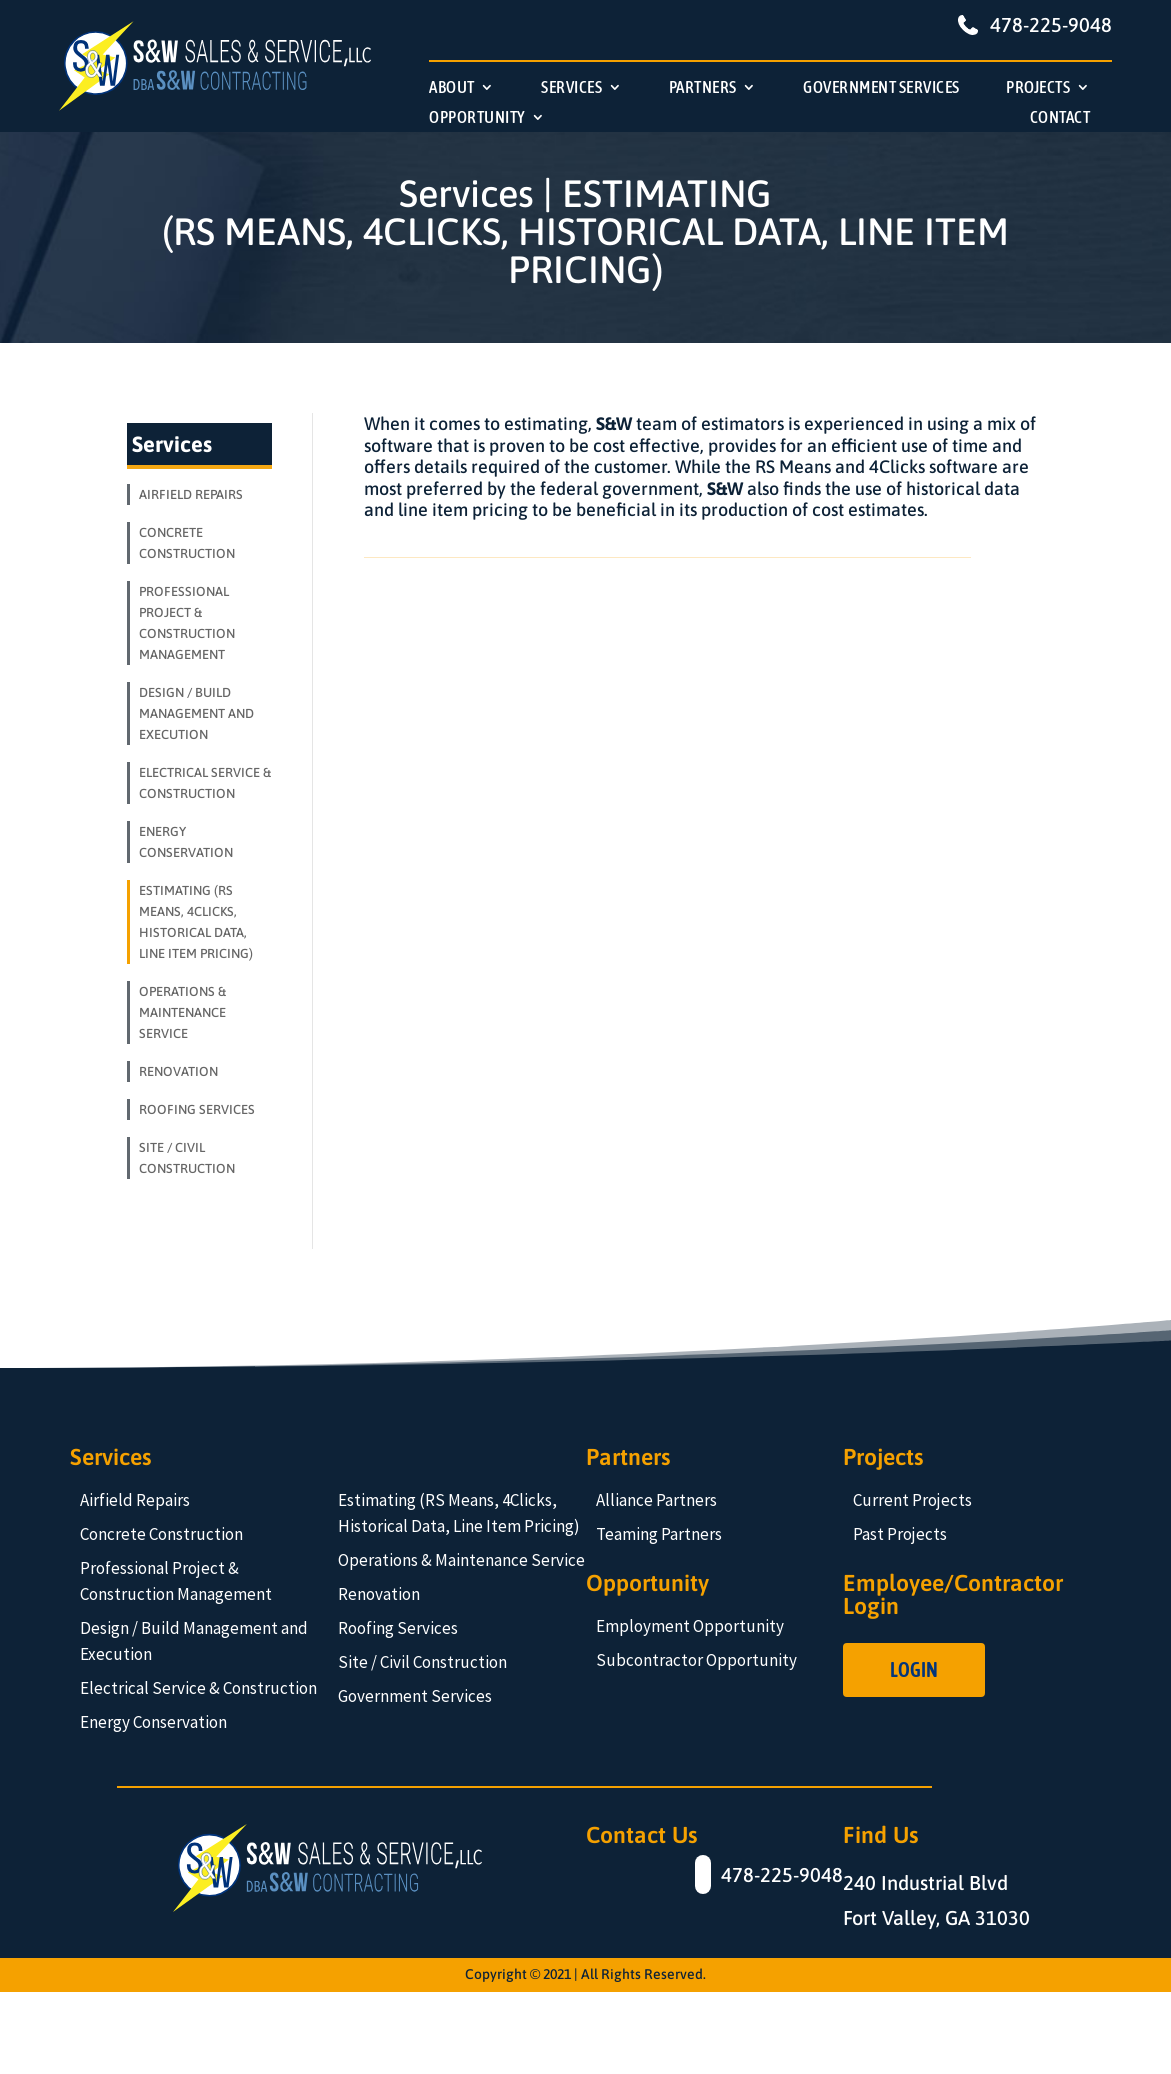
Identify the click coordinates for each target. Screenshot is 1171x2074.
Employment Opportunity (690, 1626)
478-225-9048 (1051, 24)
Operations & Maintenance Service (461, 1560)
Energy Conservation (153, 1722)
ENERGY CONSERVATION (186, 842)
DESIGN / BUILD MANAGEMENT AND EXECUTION (196, 713)
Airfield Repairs (135, 1500)
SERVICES (571, 88)
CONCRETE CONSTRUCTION (187, 543)
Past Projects (900, 1534)
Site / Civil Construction (422, 1662)
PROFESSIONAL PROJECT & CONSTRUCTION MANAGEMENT (187, 623)
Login (914, 1669)
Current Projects (912, 1500)
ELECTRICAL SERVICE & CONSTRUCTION (205, 783)
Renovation (379, 1594)
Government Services (415, 1696)
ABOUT (452, 88)
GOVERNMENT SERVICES (881, 88)
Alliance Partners (656, 1500)
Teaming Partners (659, 1534)
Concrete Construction (161, 1534)
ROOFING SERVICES (197, 1109)
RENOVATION (178, 1071)
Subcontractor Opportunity (696, 1660)
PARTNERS (703, 88)
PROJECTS (1038, 88)
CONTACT (1060, 118)
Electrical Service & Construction (198, 1688)
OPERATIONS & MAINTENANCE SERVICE (182, 1012)
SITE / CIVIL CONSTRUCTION (187, 1158)
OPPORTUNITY (477, 118)
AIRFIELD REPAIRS (191, 494)
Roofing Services (398, 1628)
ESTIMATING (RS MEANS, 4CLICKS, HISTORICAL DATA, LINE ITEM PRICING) (196, 922)
